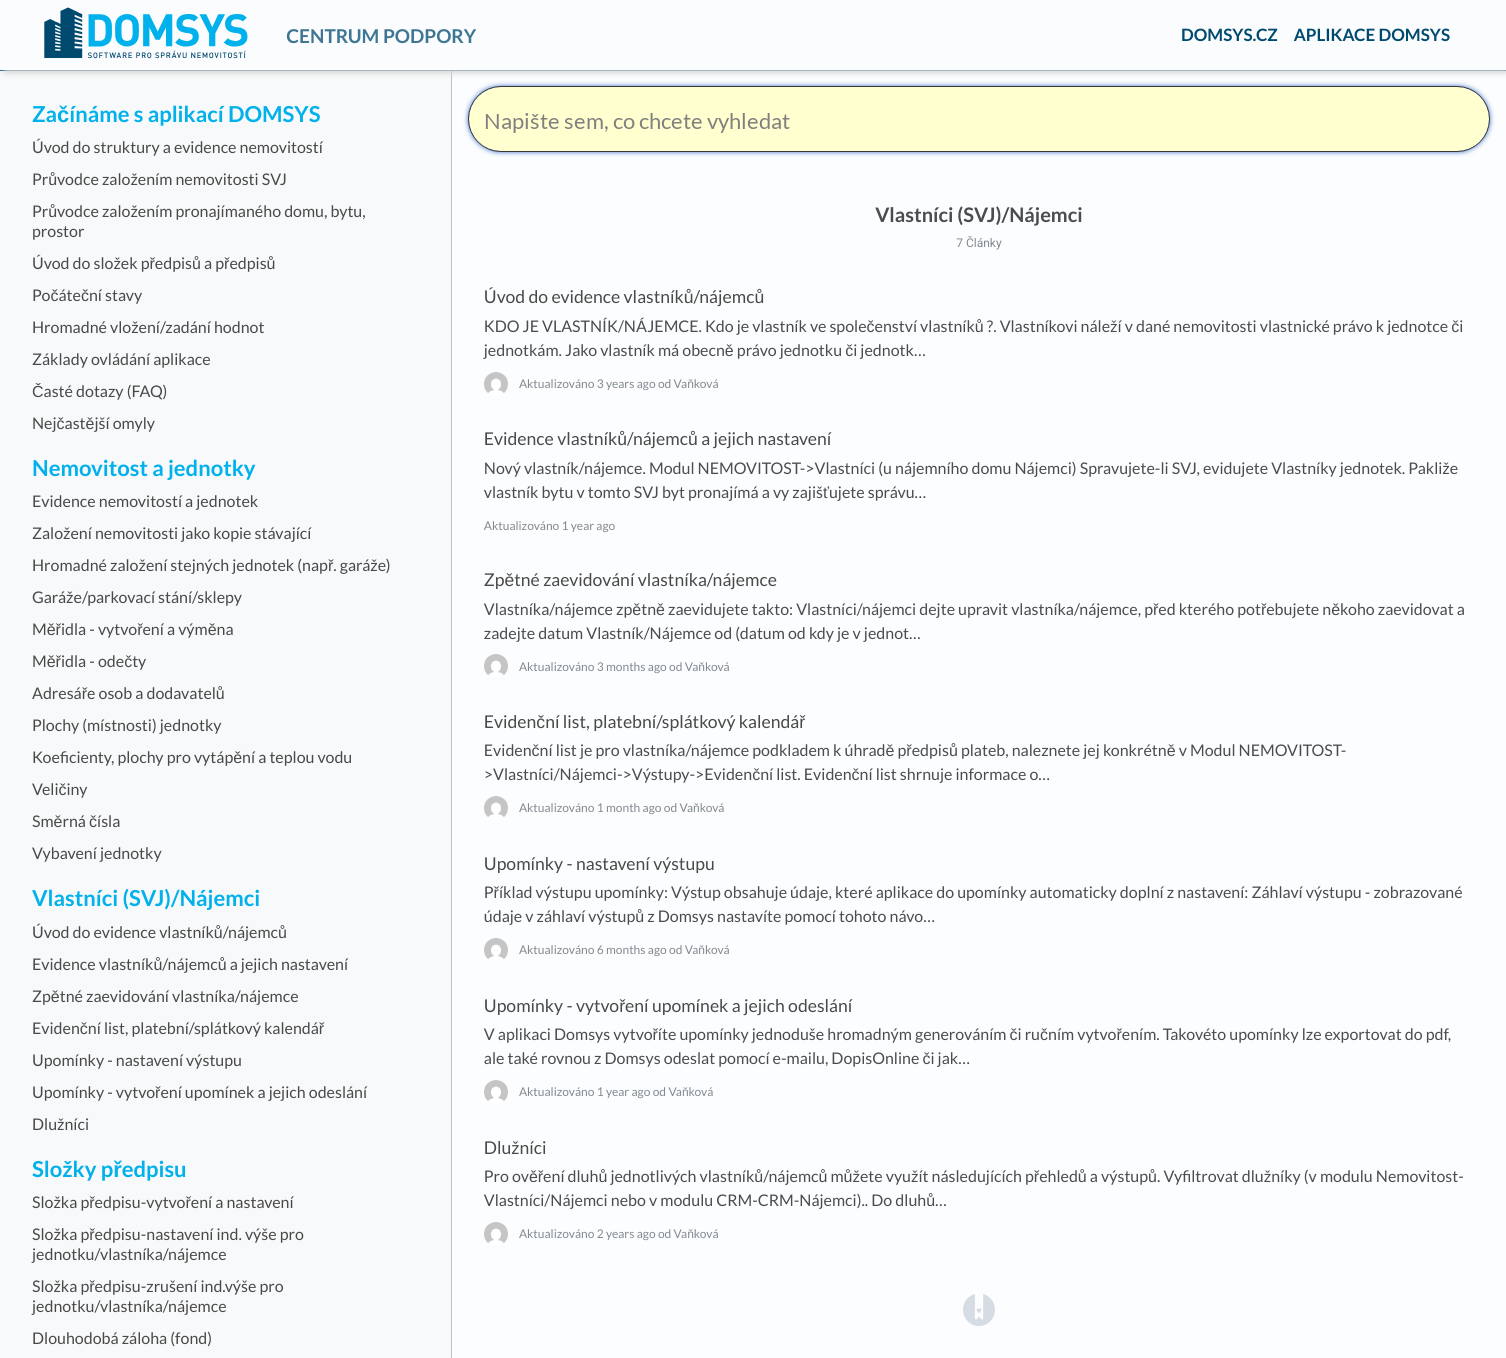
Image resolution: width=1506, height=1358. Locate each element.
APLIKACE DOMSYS (1372, 34)
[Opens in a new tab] (979, 1308)
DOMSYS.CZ (1229, 34)
